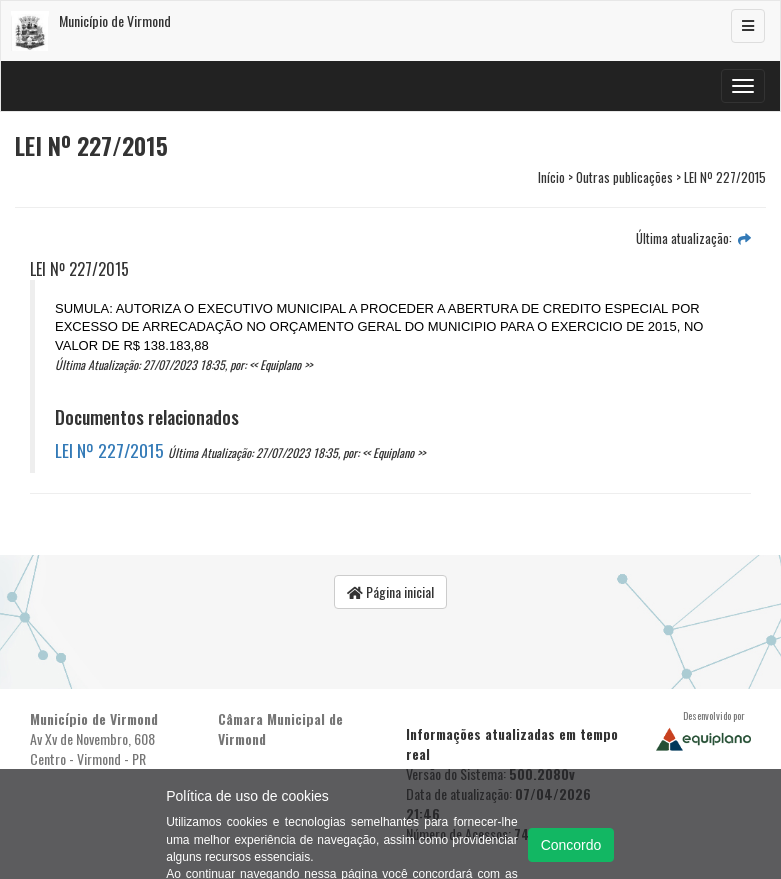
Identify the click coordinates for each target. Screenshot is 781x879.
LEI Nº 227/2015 (109, 450)
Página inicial (390, 591)
